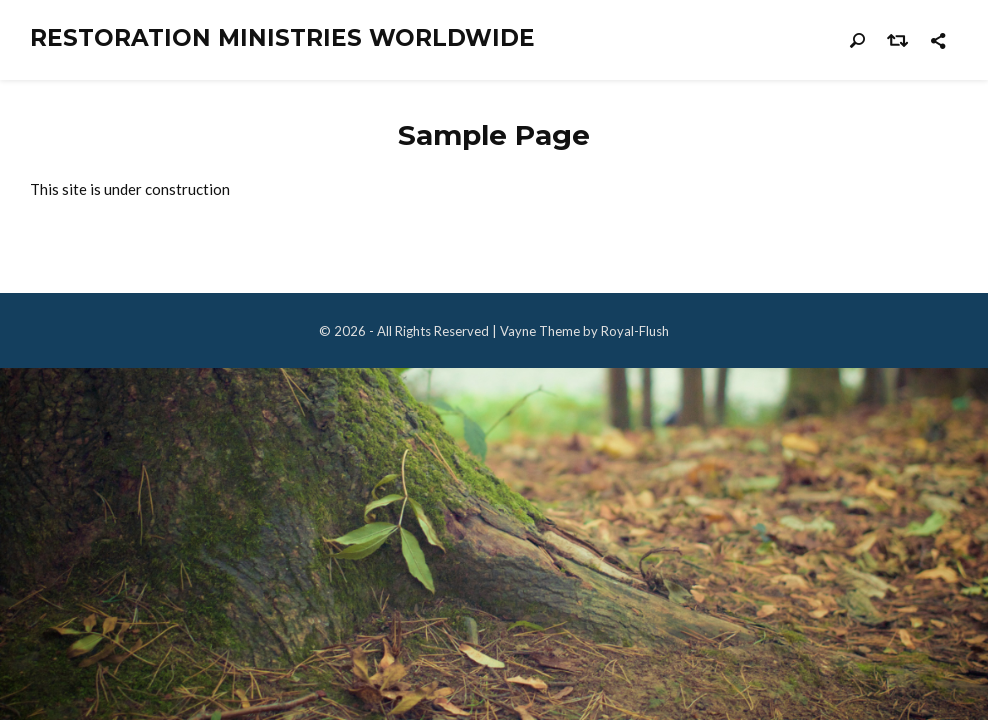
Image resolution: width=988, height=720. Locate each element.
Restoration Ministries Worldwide (282, 38)
